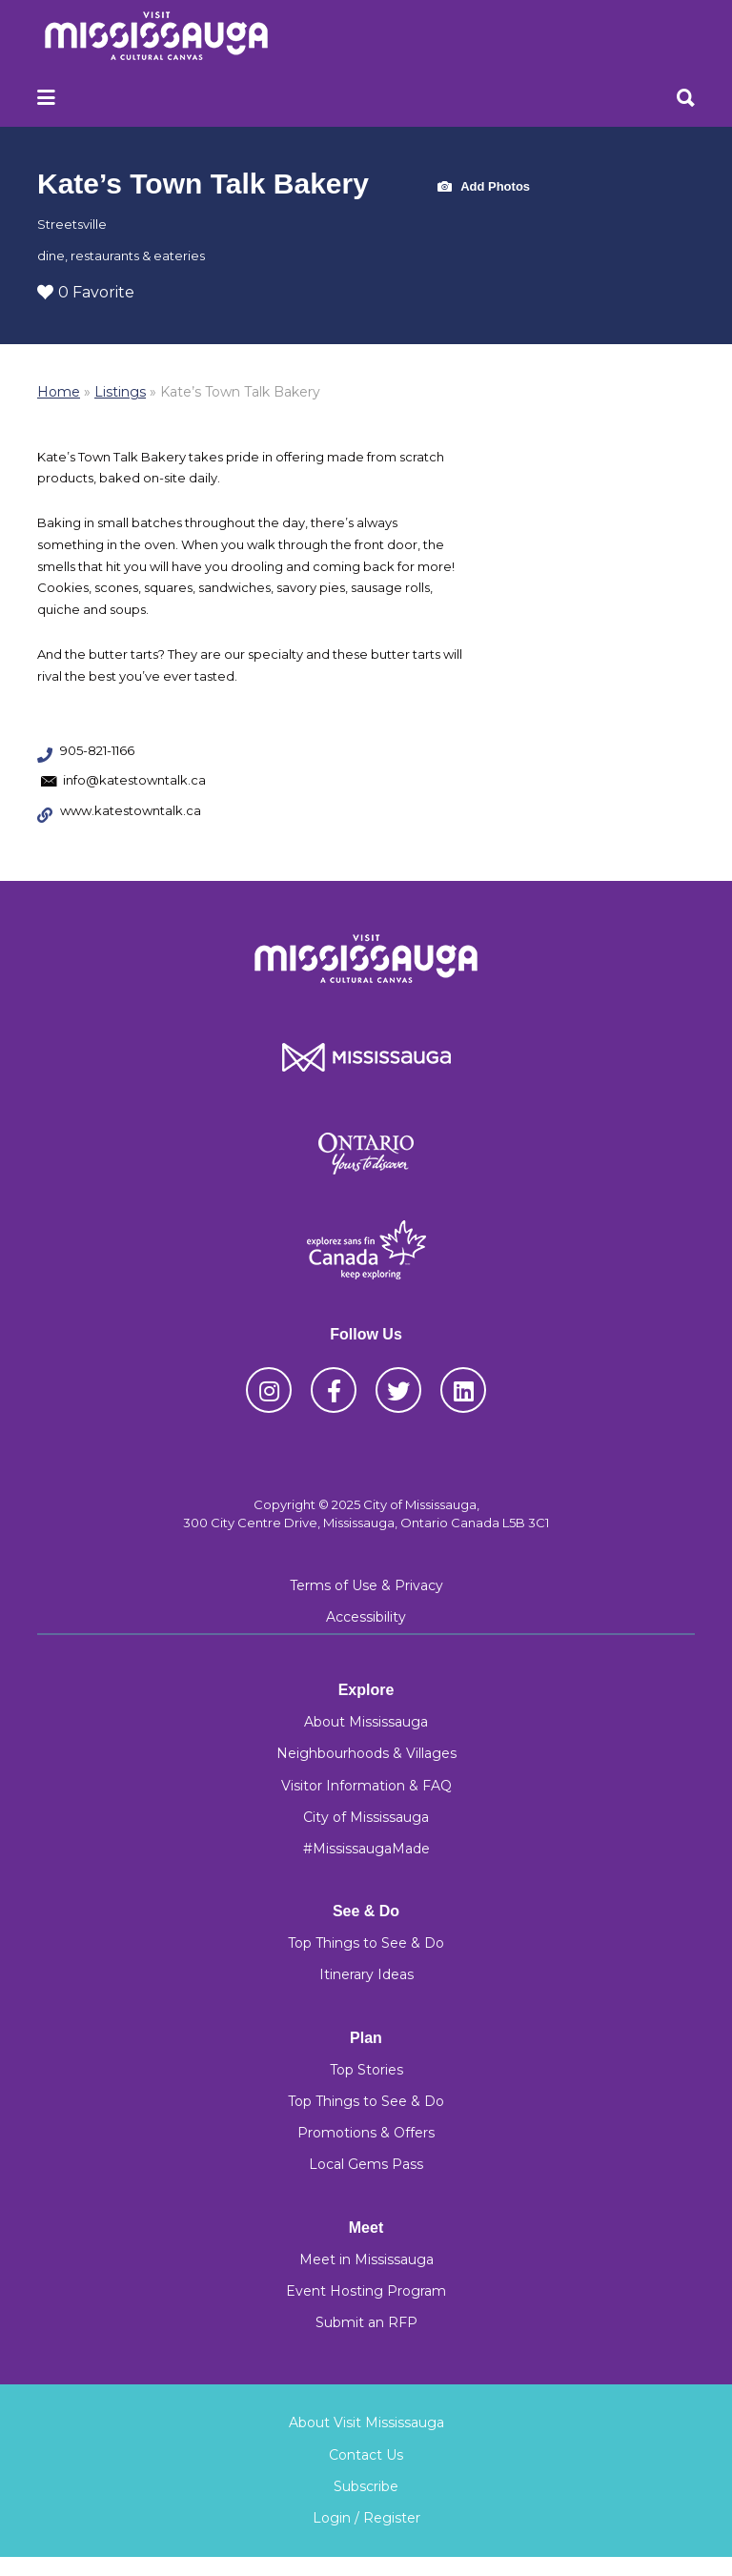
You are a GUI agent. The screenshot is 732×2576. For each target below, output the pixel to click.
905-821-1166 (97, 750)
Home (58, 391)
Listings (120, 391)
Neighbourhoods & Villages (366, 1753)
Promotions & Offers (366, 2132)
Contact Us (366, 2455)
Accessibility (366, 1616)
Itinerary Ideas (366, 1974)
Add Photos (483, 187)
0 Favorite (85, 292)
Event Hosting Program (366, 2291)
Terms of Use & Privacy (366, 1585)
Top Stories (366, 2069)
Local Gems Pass (366, 2164)
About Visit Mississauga (366, 2422)
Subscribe (366, 2486)
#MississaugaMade (366, 1848)
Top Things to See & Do (366, 1943)
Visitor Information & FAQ (366, 1785)
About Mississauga (366, 1721)
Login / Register (366, 2517)
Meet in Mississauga (366, 2259)
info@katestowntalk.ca (134, 779)
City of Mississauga (366, 1817)
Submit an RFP (366, 2322)
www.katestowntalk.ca (130, 810)
